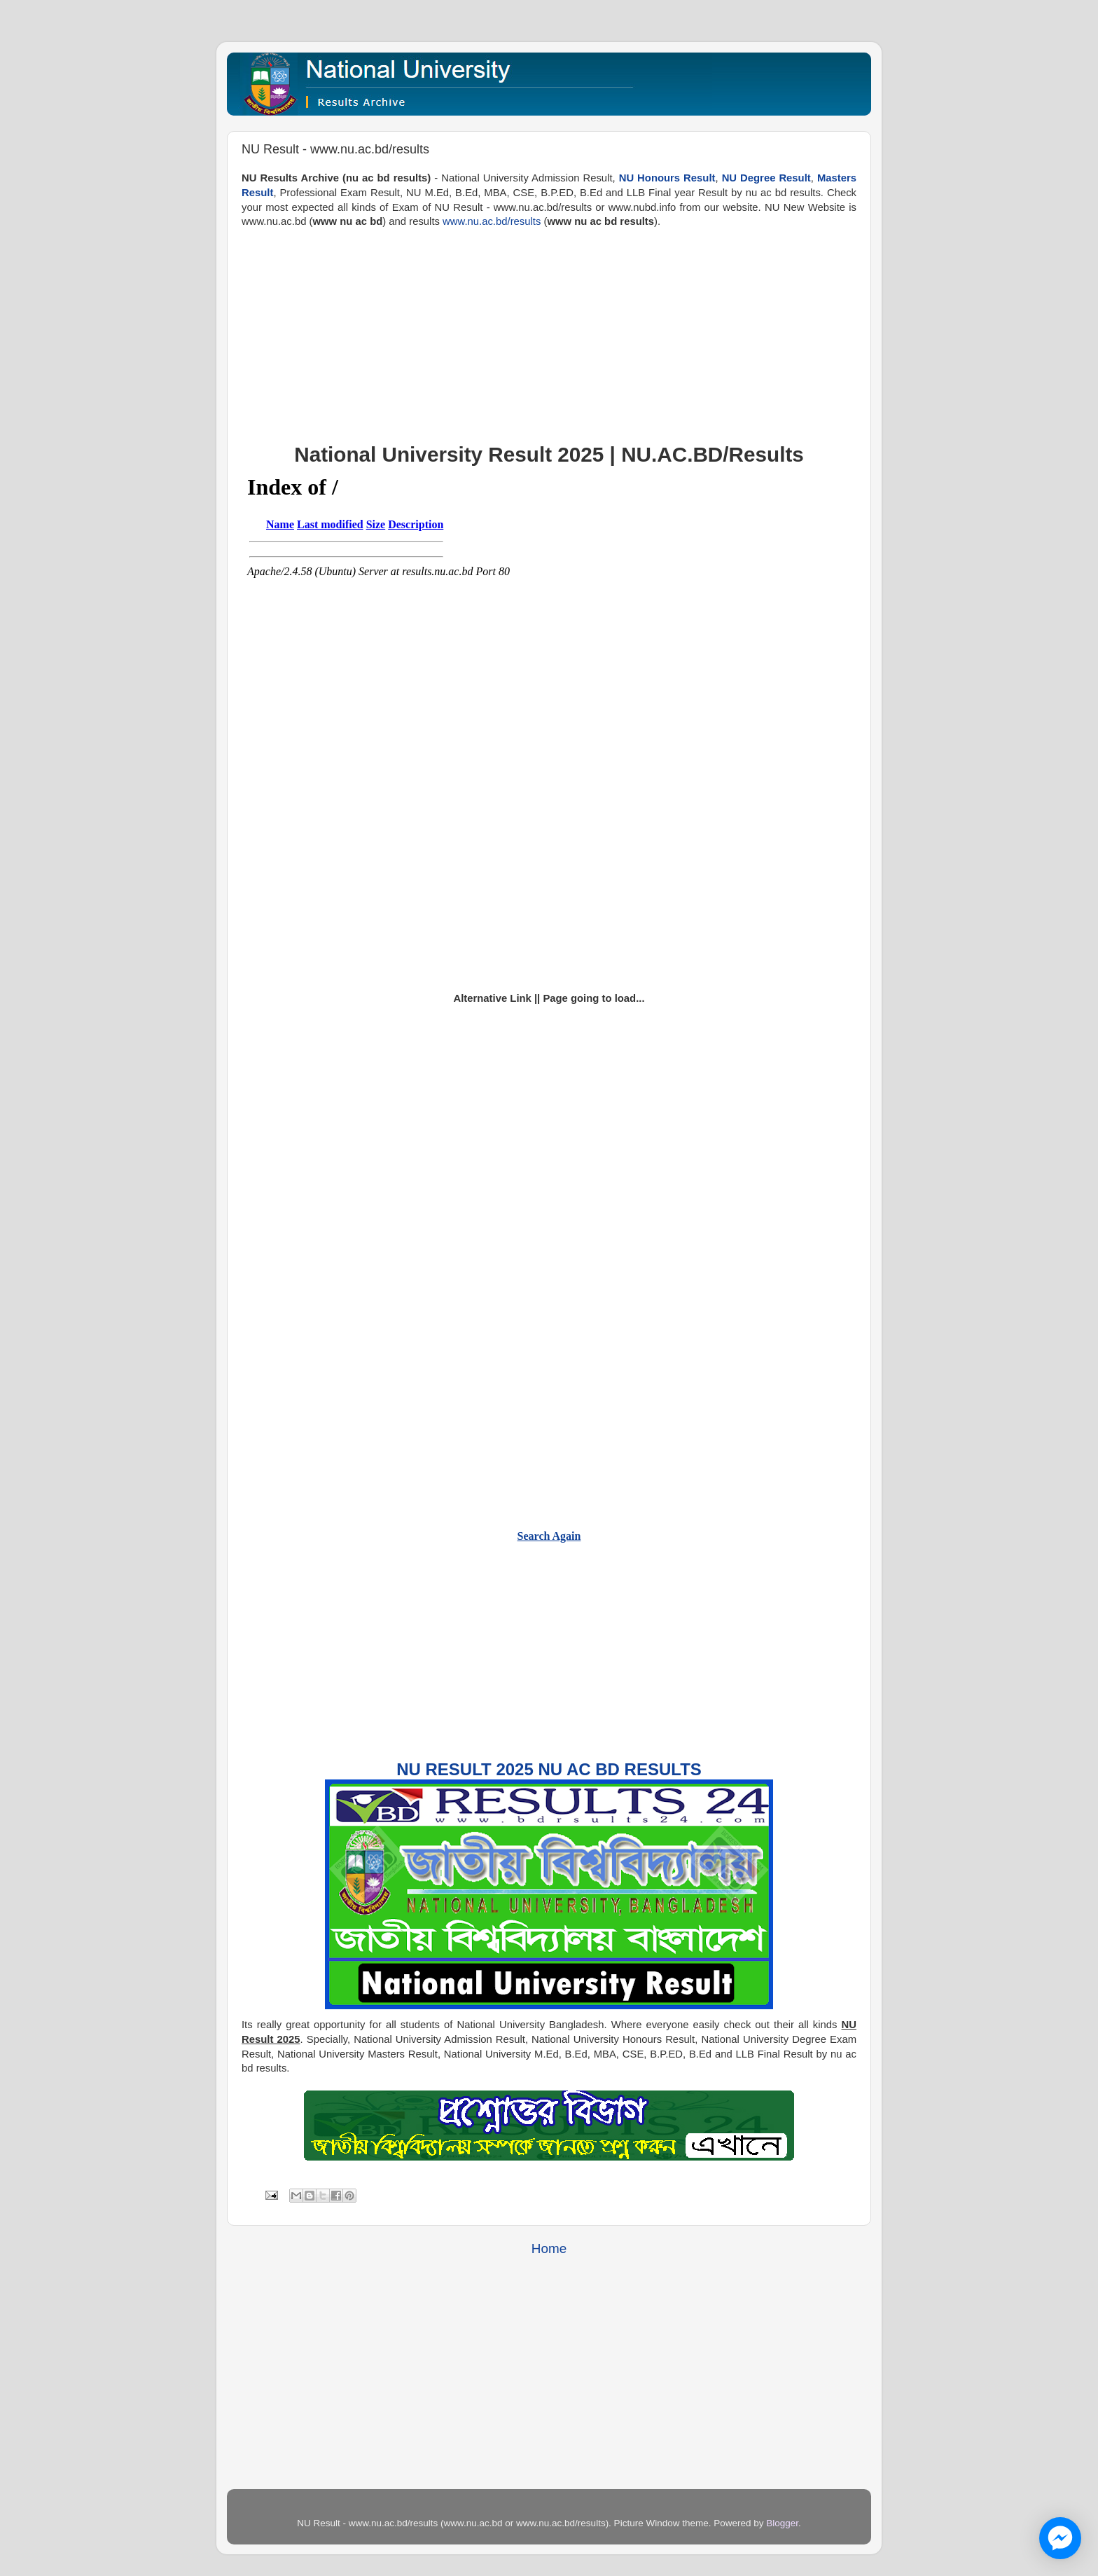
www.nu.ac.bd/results (492, 221)
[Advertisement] (549, 327)
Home (549, 2248)
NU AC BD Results (619, 1769)
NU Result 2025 (465, 1769)
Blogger (782, 2523)
